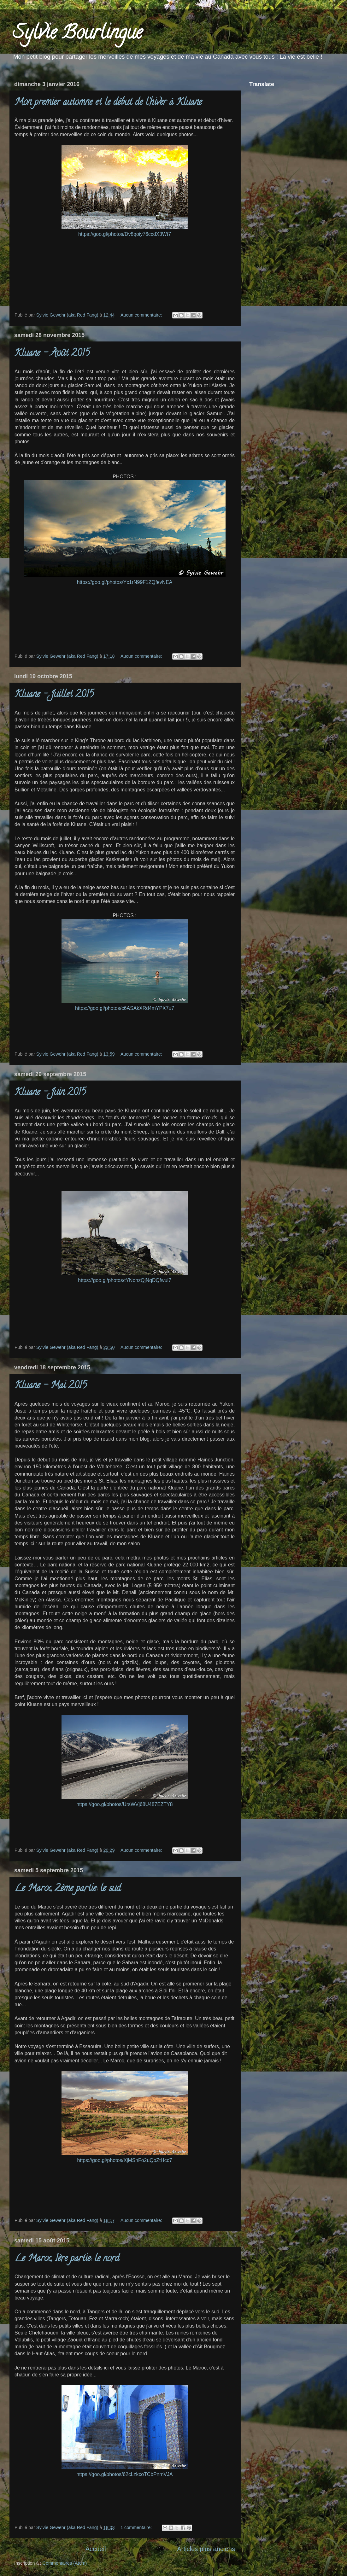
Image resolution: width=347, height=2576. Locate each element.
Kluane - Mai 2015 (51, 1386)
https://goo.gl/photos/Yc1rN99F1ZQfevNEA (125, 582)
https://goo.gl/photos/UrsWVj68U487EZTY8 (124, 1804)
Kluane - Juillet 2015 (54, 695)
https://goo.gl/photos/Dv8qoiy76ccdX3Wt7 (124, 234)
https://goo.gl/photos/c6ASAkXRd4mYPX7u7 (124, 1008)
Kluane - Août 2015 (52, 354)
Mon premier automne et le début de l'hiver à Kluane (108, 103)
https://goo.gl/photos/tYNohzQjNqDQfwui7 (124, 1280)
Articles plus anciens (206, 2548)
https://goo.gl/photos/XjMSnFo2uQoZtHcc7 (124, 2160)
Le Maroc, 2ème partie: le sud (68, 1889)
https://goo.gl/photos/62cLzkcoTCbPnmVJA (124, 2474)
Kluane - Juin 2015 (50, 1093)
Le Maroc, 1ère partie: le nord (67, 2259)
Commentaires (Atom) (65, 2563)
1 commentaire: (137, 2527)
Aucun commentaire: (142, 315)
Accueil (95, 2548)
